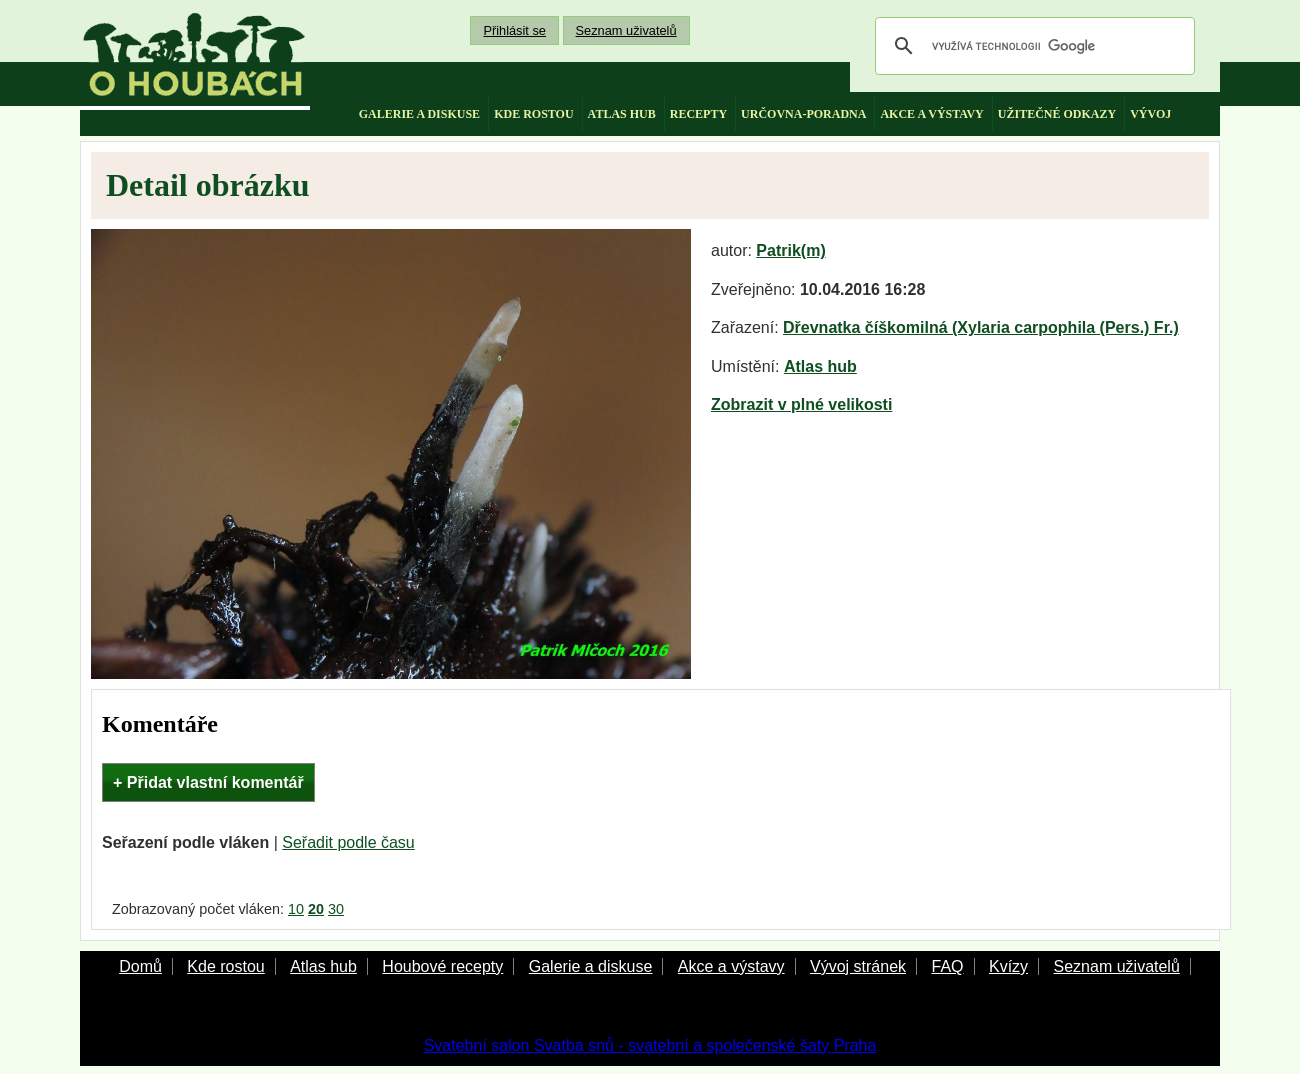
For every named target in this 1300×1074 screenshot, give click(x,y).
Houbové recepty (442, 966)
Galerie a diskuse (591, 966)
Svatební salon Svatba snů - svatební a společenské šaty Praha (650, 1045)
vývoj (1150, 114)
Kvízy (1008, 966)
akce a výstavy (931, 114)
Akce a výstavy (731, 966)
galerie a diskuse (419, 114)
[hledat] (1032, 46)
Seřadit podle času (348, 842)
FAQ (947, 966)
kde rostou (533, 114)
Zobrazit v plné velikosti (801, 404)
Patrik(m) (790, 250)
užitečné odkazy (1057, 114)
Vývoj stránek (858, 966)
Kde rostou (225, 966)
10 (296, 909)
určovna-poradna (803, 114)
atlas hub (622, 114)
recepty (698, 114)
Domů (140, 966)
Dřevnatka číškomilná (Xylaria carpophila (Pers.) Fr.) (981, 327)
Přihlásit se (514, 30)
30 (336, 909)
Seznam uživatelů (626, 30)
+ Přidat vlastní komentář (208, 782)
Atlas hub (820, 366)
